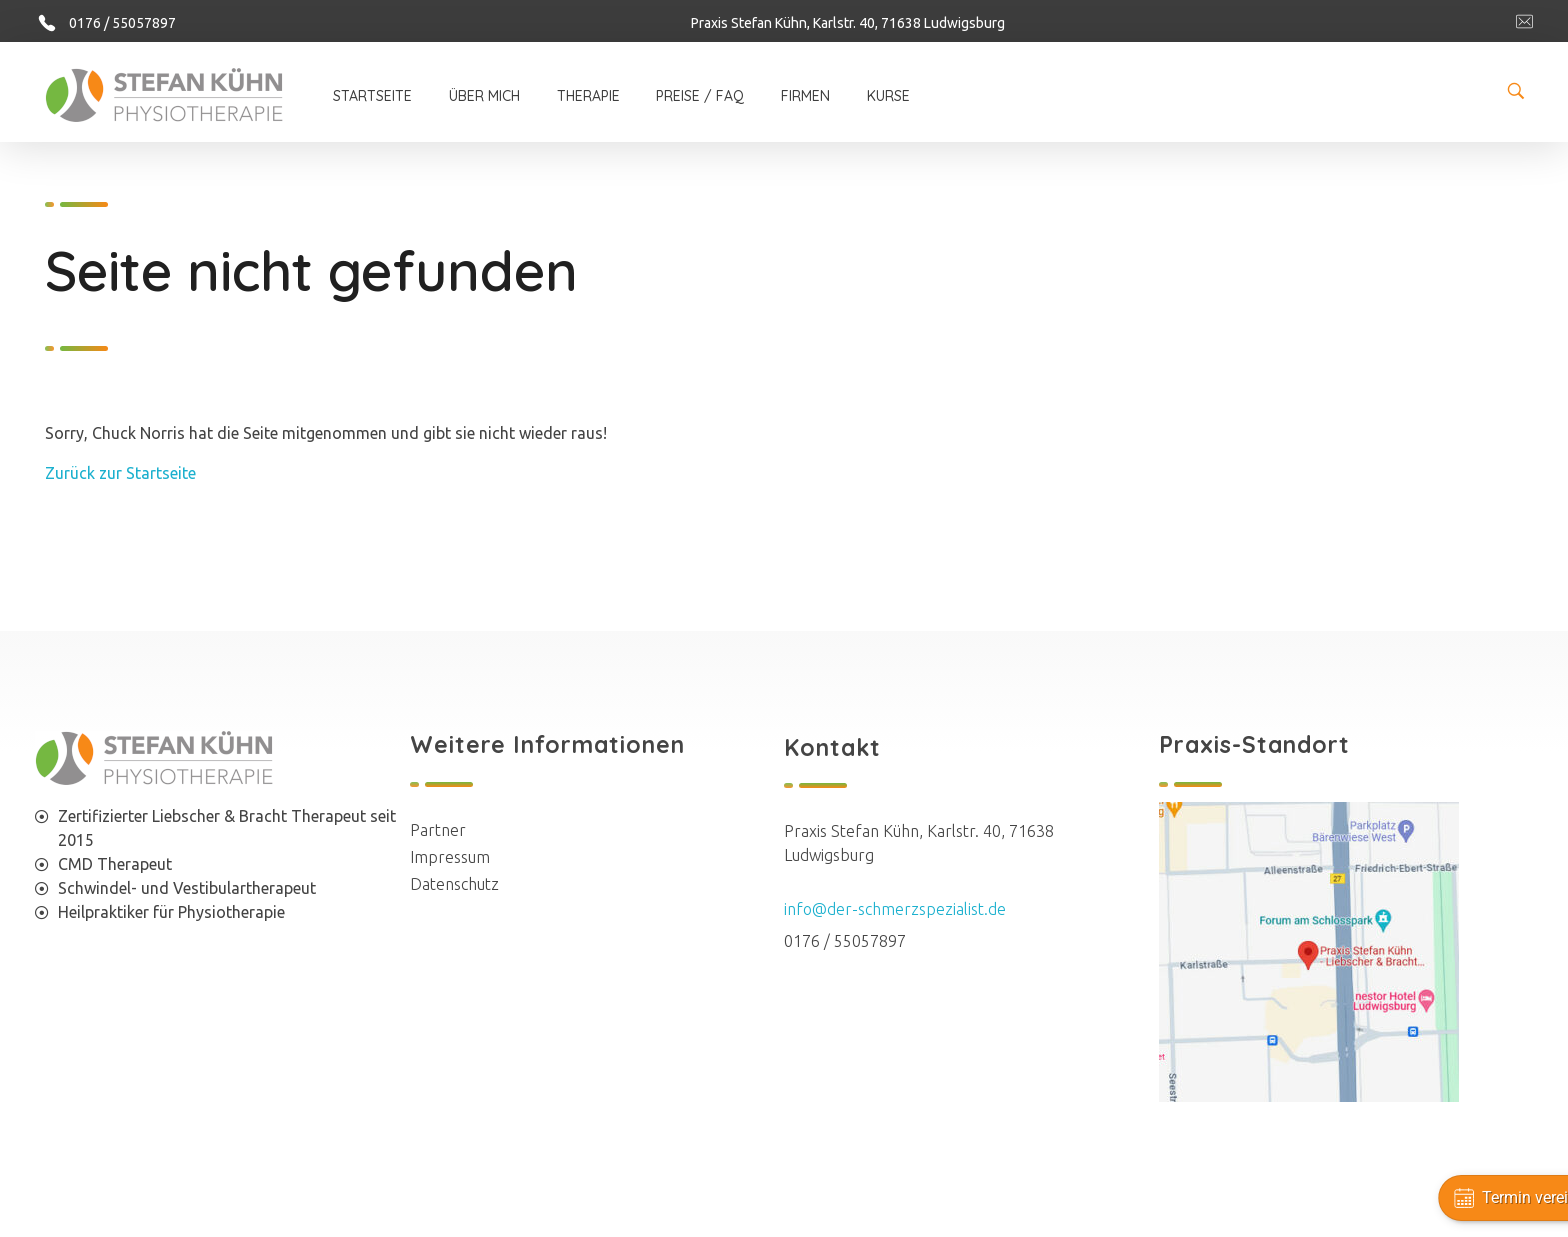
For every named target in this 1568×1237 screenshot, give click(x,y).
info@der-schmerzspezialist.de (895, 909)
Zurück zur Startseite (120, 473)
